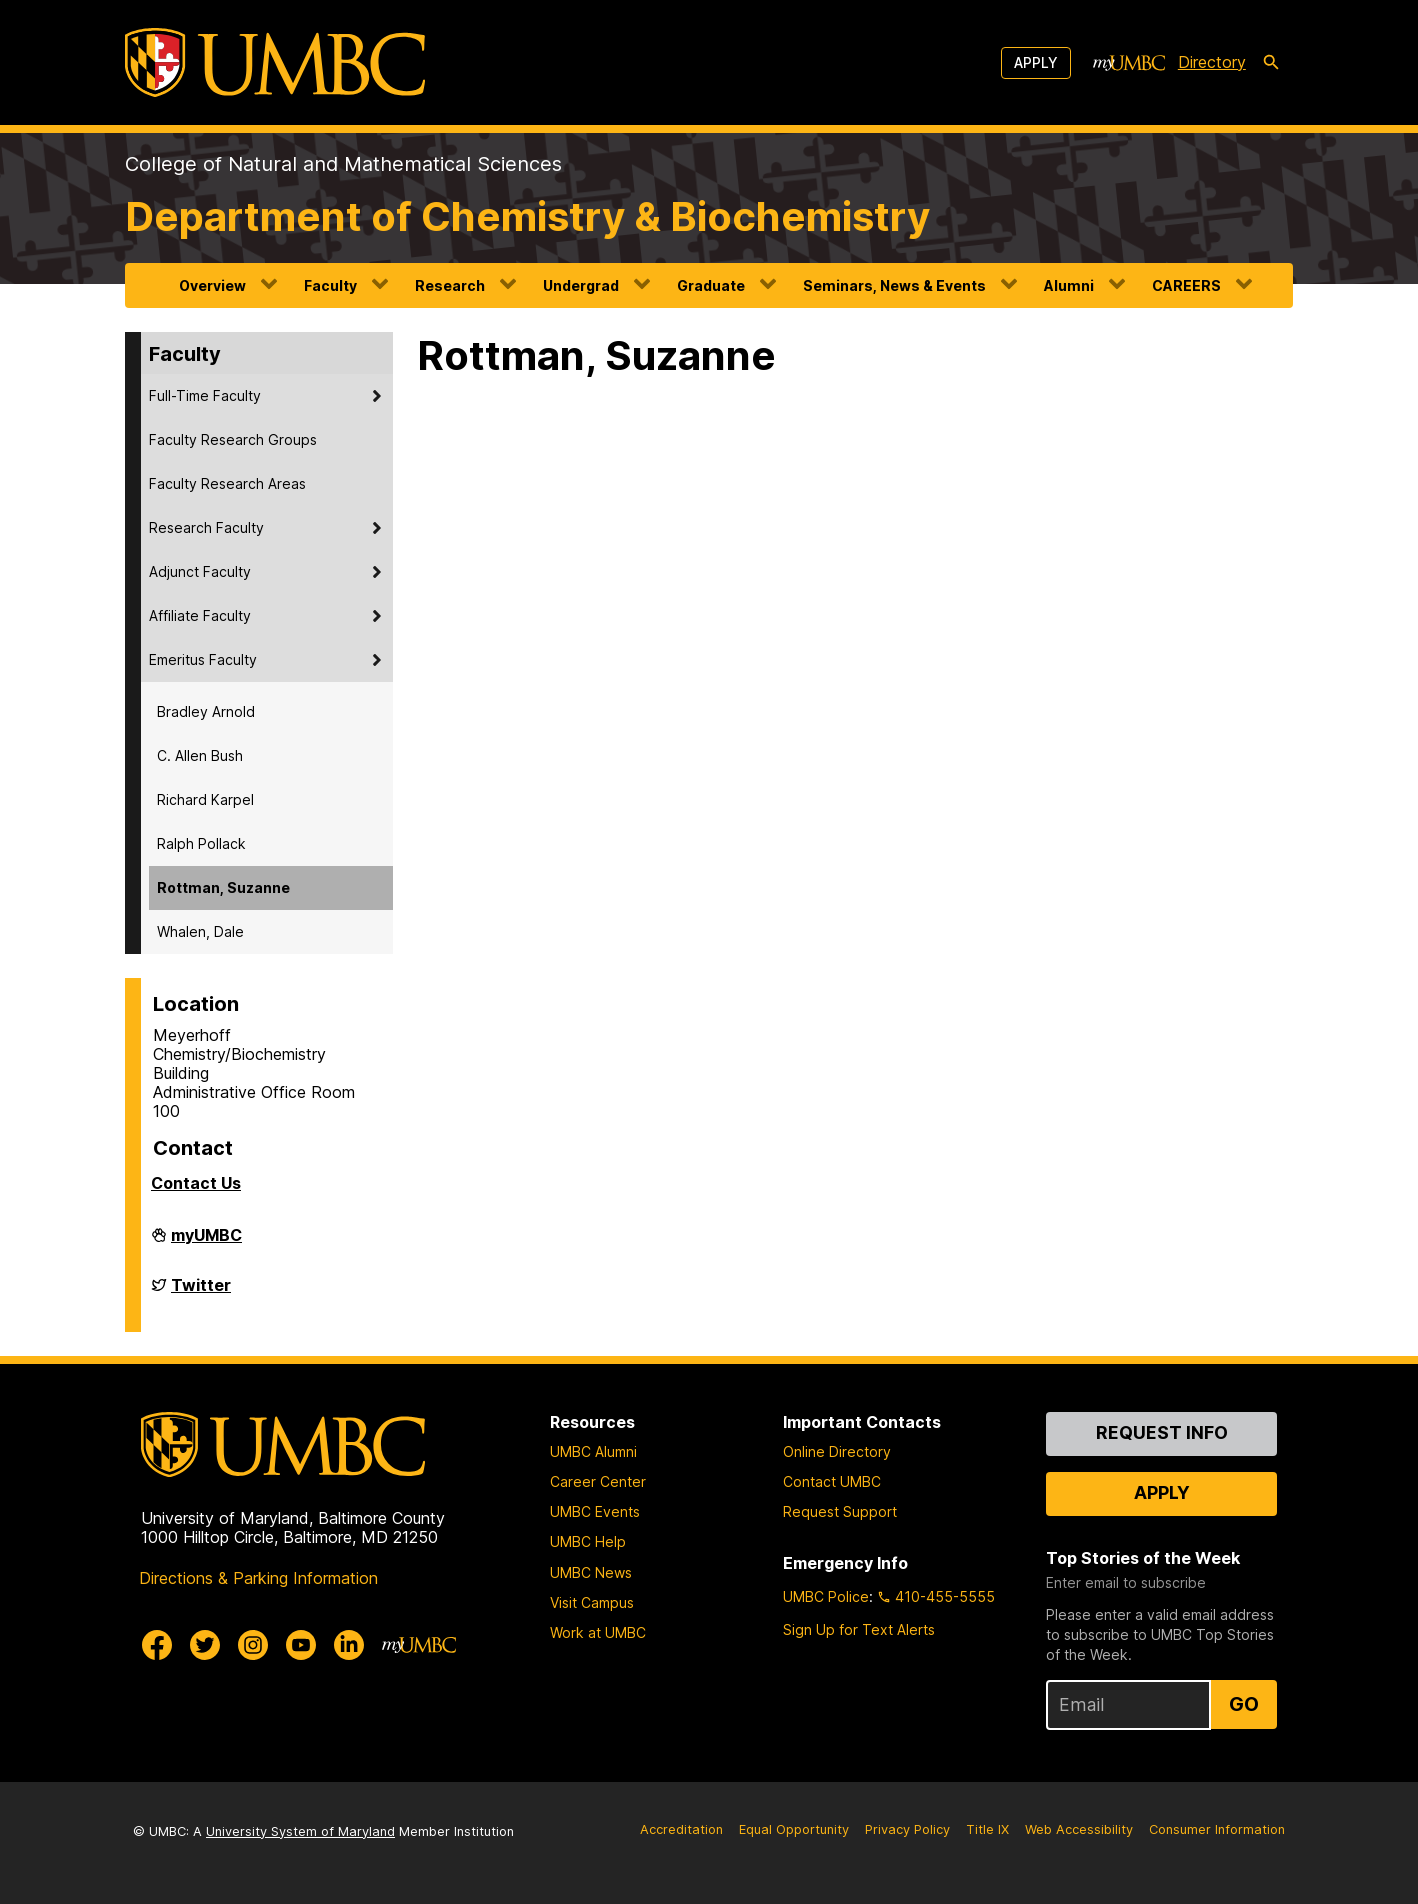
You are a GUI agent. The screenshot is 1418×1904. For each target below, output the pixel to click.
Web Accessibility (1079, 1829)
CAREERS (1186, 285)
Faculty (330, 285)
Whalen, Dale (200, 931)
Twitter (201, 1293)
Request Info (1162, 1432)
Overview (212, 285)
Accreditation (681, 1829)
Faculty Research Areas (227, 483)
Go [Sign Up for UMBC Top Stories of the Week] (1244, 1704)
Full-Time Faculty (205, 395)
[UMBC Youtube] (301, 1645)
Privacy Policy (907, 1829)
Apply (1036, 62)
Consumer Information (1217, 1829)
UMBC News (591, 1572)
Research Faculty (206, 527)
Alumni (1069, 285)
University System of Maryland (300, 1831)
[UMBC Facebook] (157, 1645)
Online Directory (837, 1451)
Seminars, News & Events (894, 285)
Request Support (840, 1511)
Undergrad (581, 285)
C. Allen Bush (200, 755)
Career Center (598, 1481)
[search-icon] (1271, 63)
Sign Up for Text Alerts (859, 1629)
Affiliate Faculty (200, 615)
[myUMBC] (1129, 63)
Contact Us (196, 1183)
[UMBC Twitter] (205, 1645)
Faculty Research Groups (233, 439)
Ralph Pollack (201, 843)
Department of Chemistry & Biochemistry (527, 216)
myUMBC (206, 1243)
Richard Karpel (205, 799)
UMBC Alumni (593, 1451)
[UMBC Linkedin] (349, 1645)
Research (450, 285)
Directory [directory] (1212, 62)
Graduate (711, 285)
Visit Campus (592, 1602)
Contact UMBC (832, 1481)
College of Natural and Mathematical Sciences (343, 164)
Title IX (987, 1829)
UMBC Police (826, 1596)
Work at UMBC (598, 1632)
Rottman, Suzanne (223, 887)
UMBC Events (595, 1511)
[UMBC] (275, 62)
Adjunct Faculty (200, 571)
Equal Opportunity (794, 1829)
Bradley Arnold (206, 711)
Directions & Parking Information (258, 1578)
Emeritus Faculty (203, 659)
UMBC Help (588, 1541)
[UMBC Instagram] (253, 1645)
